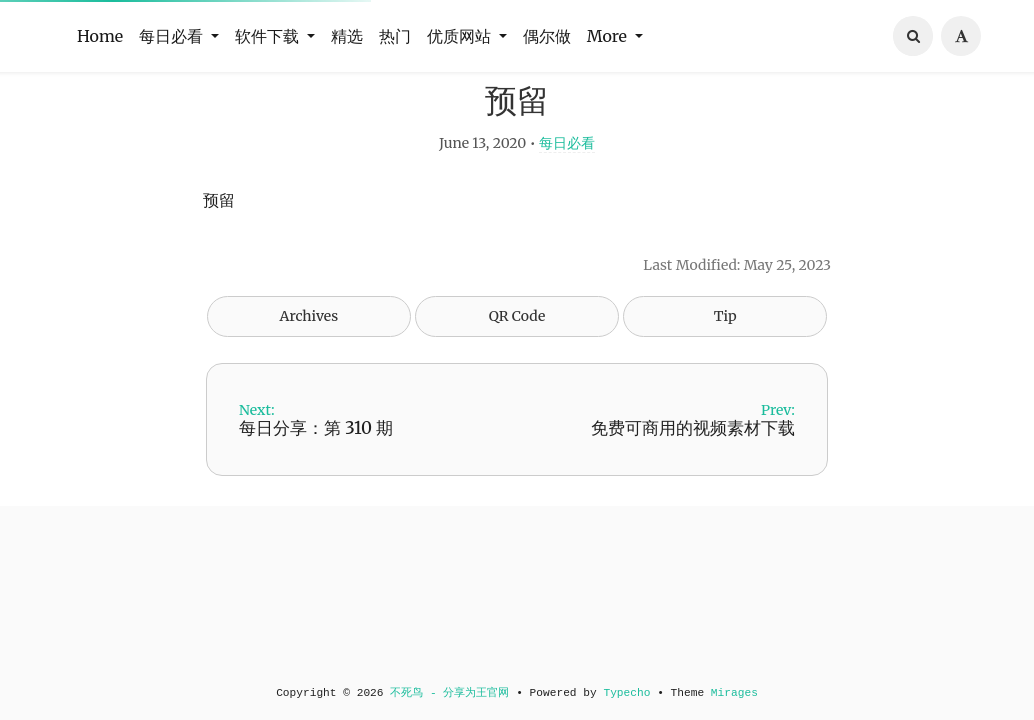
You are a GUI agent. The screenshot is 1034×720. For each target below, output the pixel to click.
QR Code (517, 359)
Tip (725, 359)
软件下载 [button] (269, 36)
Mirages (734, 693)
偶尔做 (547, 36)
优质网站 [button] (461, 36)
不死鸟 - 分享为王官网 (449, 693)
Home (100, 36)
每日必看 (567, 186)
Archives (309, 359)
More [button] (609, 36)
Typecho (626, 693)
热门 (395, 36)
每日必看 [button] (173, 36)
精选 (347, 36)
